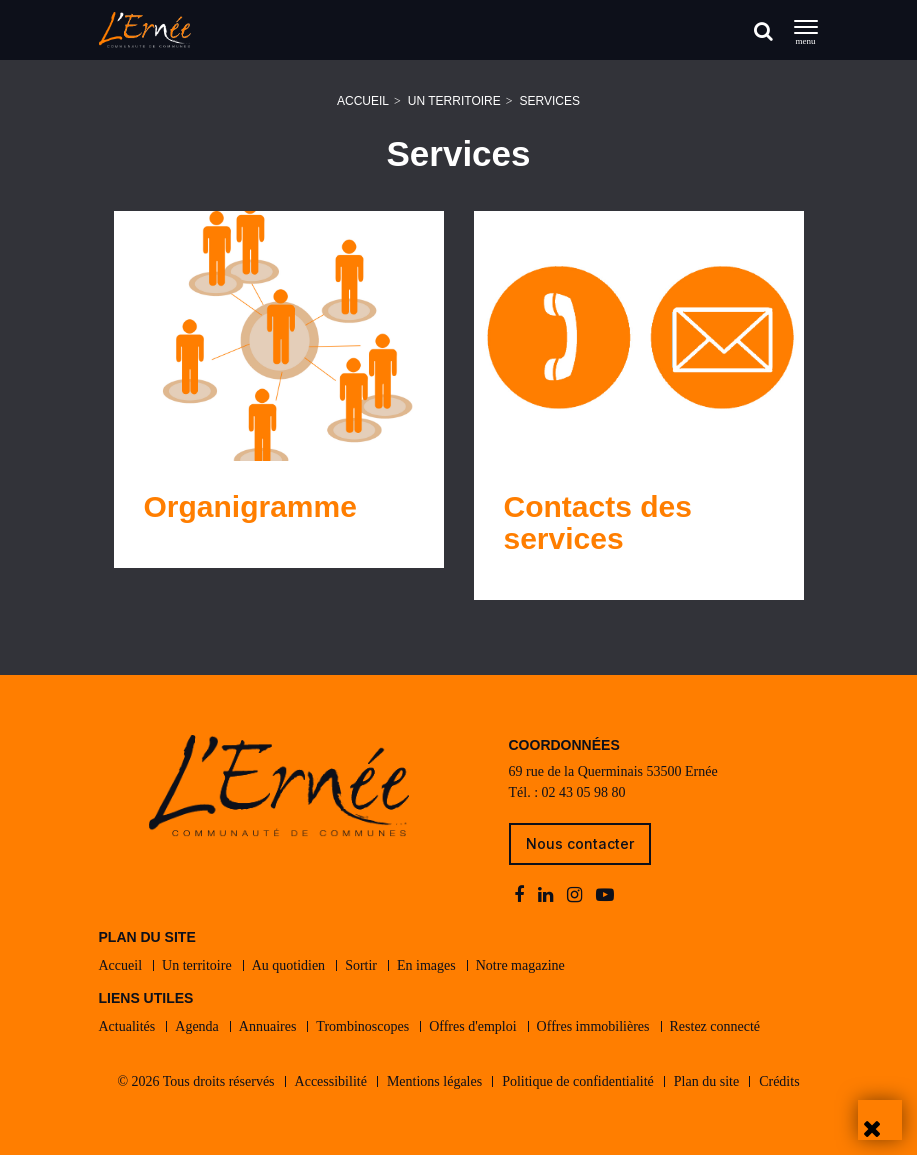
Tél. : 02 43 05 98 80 (567, 792)
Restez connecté (715, 1026)
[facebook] (521, 895)
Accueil (363, 101)
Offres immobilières (593, 1026)
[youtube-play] (605, 895)
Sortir (361, 965)
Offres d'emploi (472, 1026)
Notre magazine (520, 965)
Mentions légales (434, 1081)
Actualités (127, 1026)
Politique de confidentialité (578, 1081)
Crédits (779, 1081)
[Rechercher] (763, 30)
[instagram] (576, 895)
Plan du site (706, 1081)
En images (426, 965)
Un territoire (454, 101)
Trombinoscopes (362, 1026)
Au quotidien (289, 965)
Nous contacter (580, 843)
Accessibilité (331, 1081)
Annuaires (268, 1026)
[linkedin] (547, 895)
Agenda (197, 1026)
